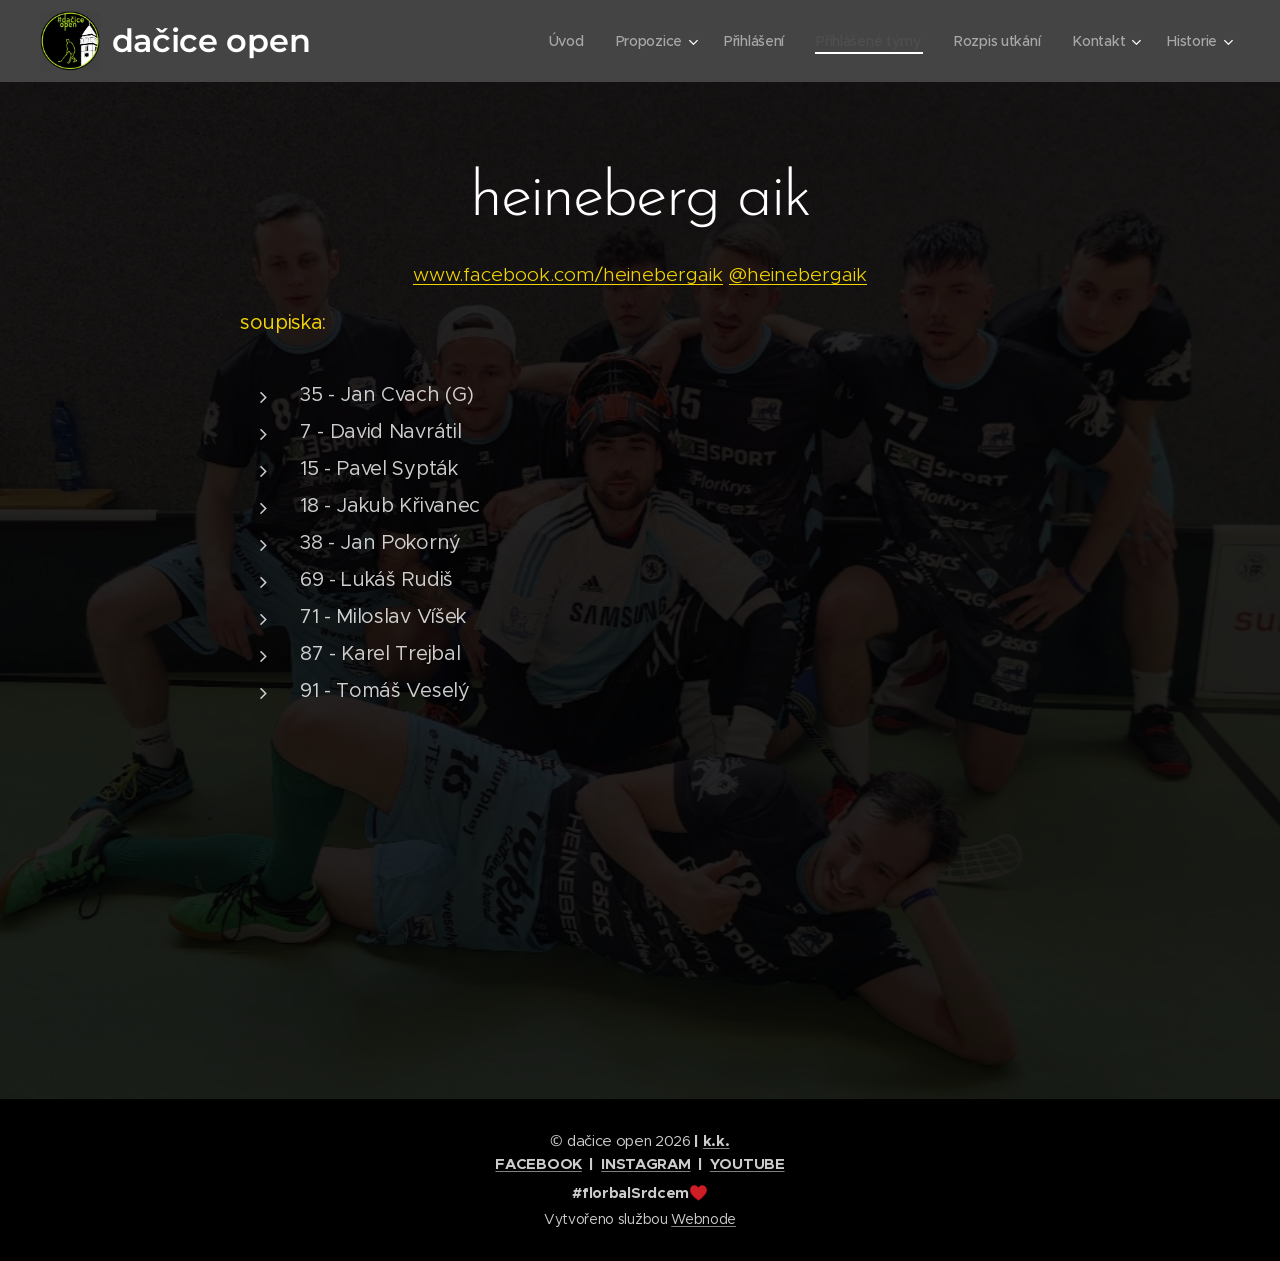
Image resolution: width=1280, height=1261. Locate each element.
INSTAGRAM (645, 1163)
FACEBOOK (538, 1163)
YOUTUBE (747, 1163)
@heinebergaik (798, 274)
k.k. (716, 1140)
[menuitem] (558, 41)
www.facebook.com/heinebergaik (568, 274)
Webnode (703, 1219)
